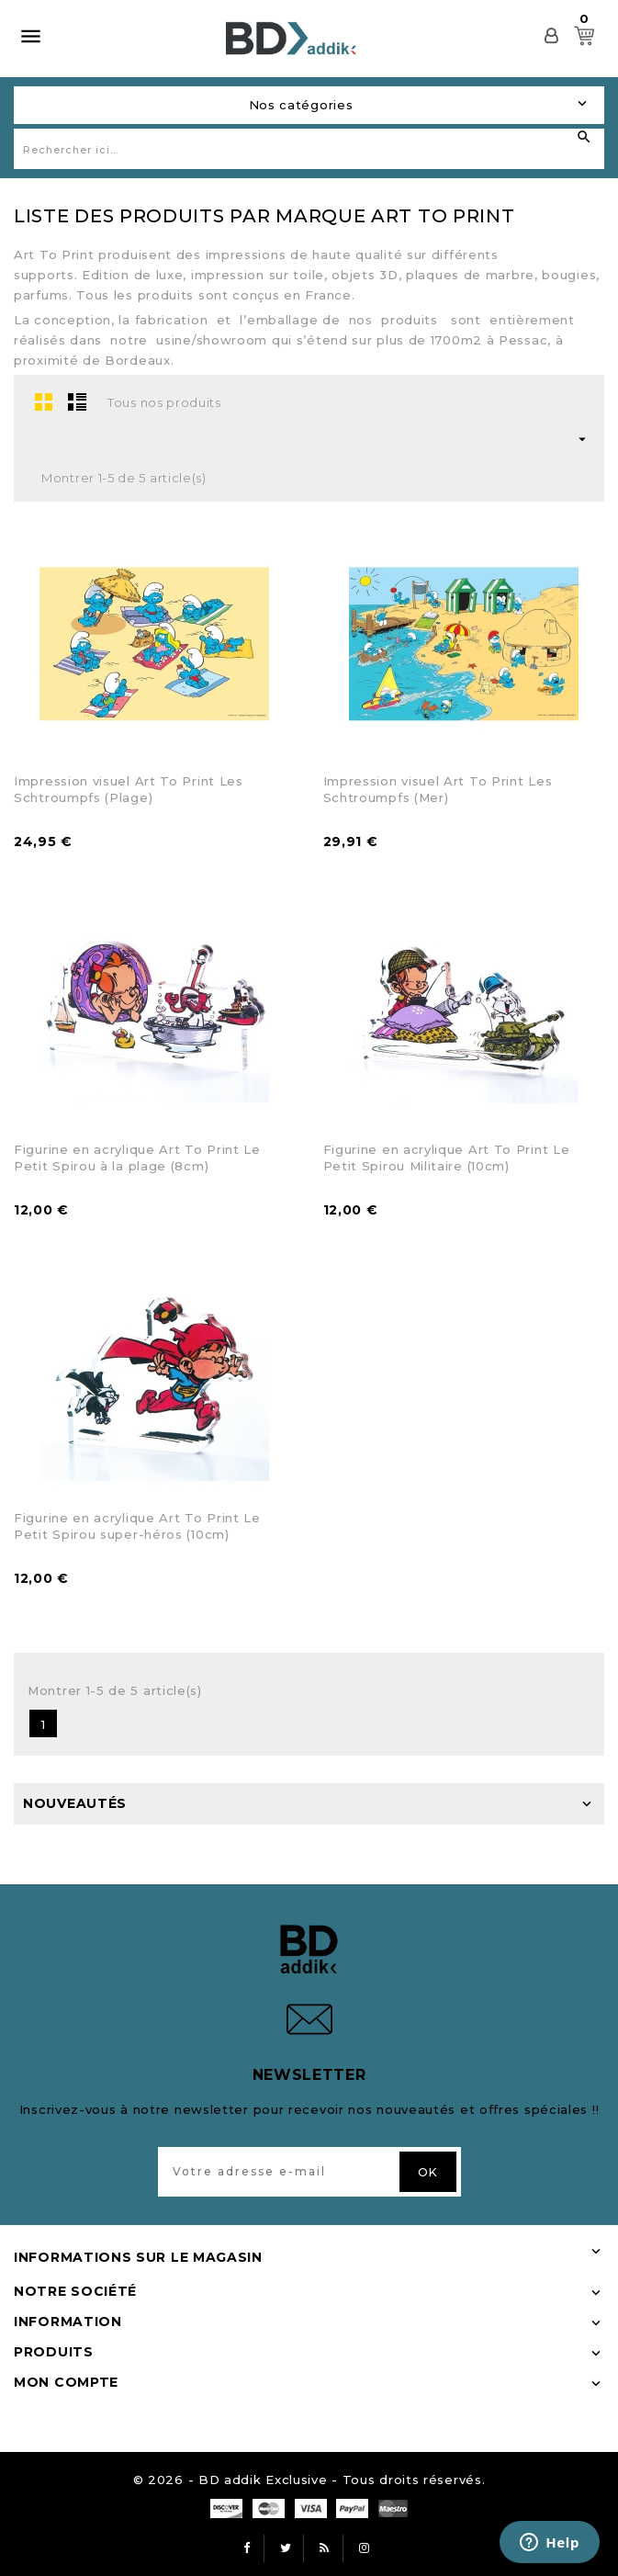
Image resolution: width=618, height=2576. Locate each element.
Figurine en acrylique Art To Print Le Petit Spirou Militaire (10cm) (446, 1157)
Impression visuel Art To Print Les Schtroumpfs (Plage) (128, 789)
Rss (325, 2548)
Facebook (246, 2548)
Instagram (364, 2548)
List (77, 401)
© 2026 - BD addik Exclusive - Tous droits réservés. (309, 2479)
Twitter (285, 2548)
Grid (44, 401)
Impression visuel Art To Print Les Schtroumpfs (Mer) (438, 789)
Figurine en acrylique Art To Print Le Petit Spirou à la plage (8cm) (137, 1157)
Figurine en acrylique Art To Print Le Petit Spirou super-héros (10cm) (137, 1526)
